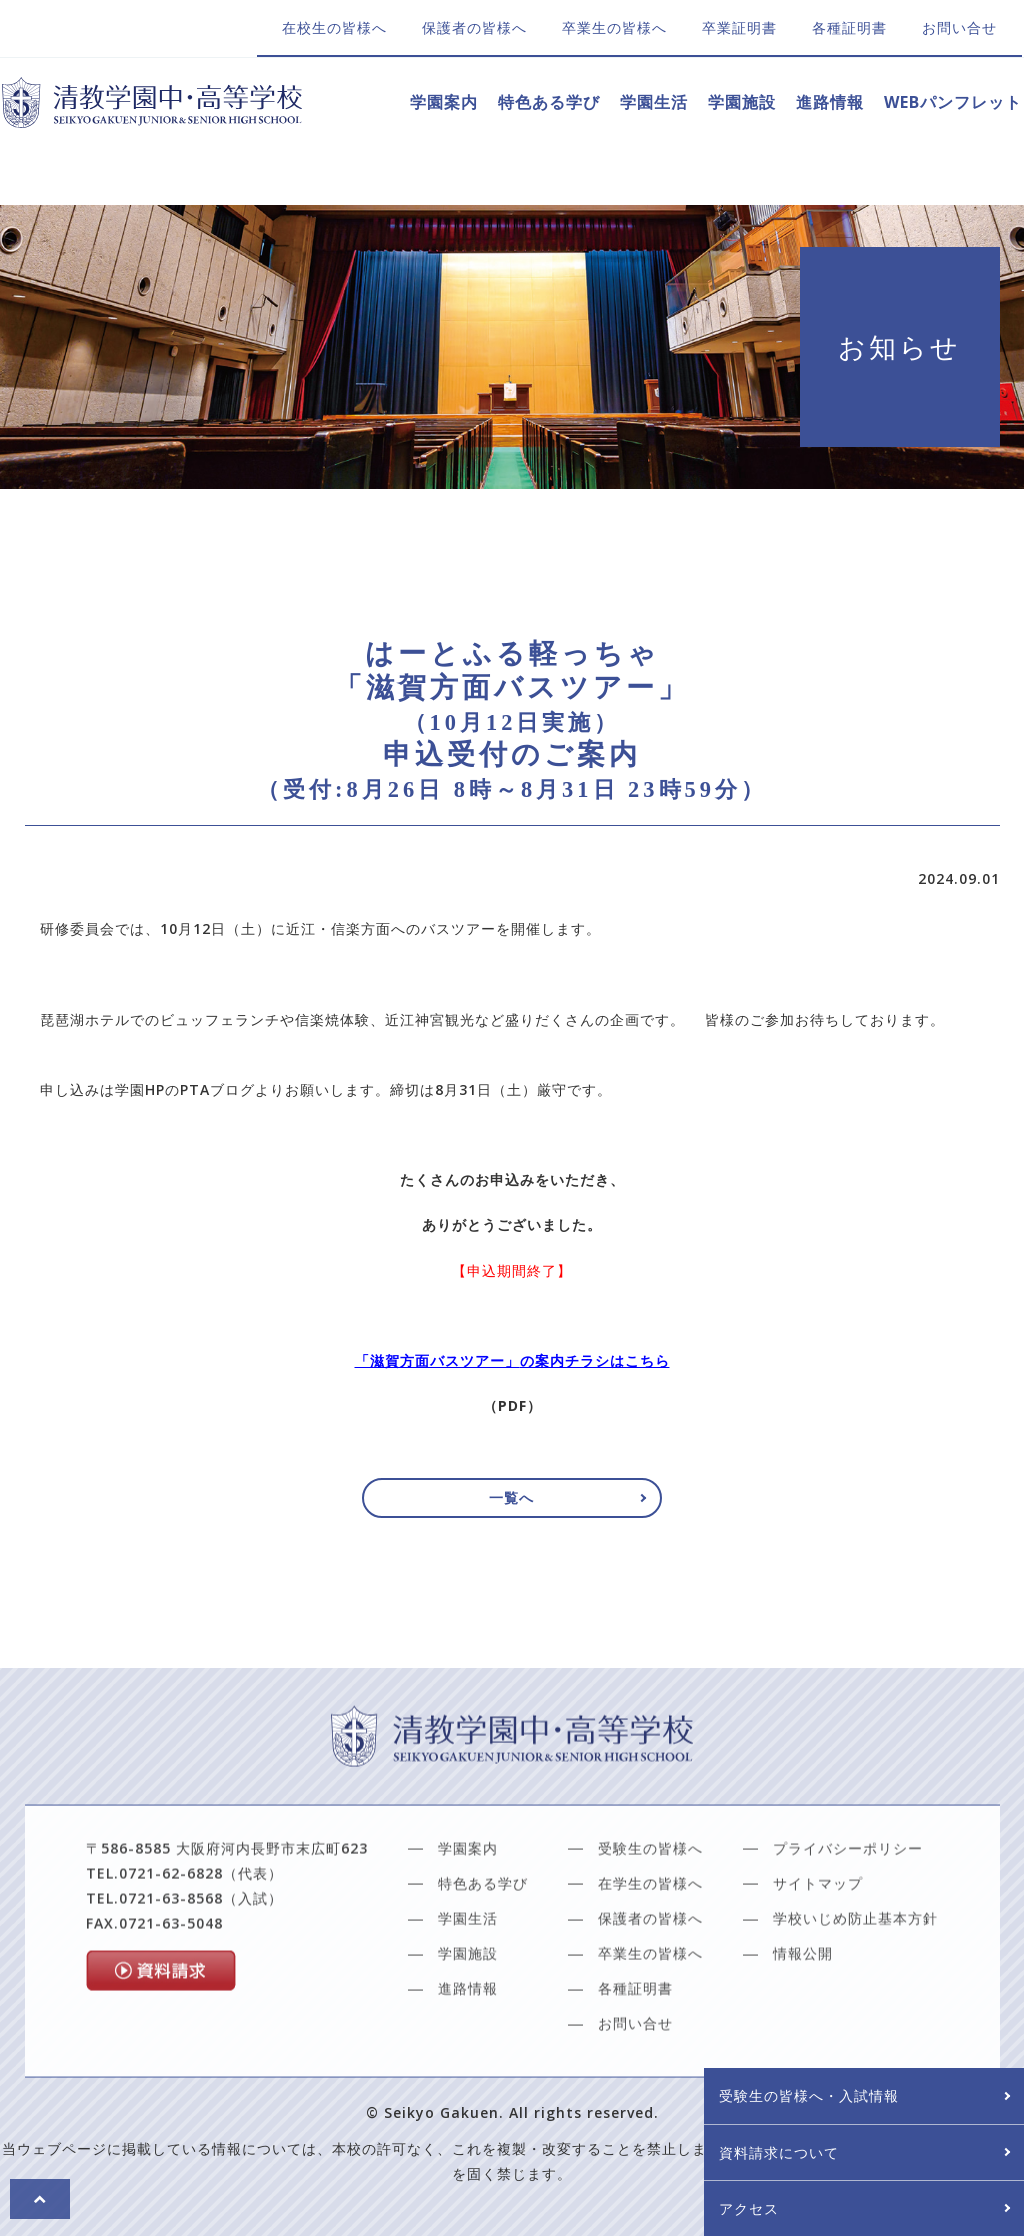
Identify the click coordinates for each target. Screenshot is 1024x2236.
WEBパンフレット (953, 102)
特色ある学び (549, 102)
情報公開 (803, 2020)
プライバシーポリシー (848, 1915)
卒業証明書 (739, 27)
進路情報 (830, 102)
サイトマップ (818, 1950)
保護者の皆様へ (474, 27)
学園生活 (654, 102)
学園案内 (444, 102)
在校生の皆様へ (334, 27)
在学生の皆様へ (650, 1950)
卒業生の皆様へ (614, 27)
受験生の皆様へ (650, 1915)
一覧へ (512, 1498)
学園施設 (742, 102)
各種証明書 (849, 27)
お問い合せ (959, 27)
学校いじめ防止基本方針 (855, 1985)
